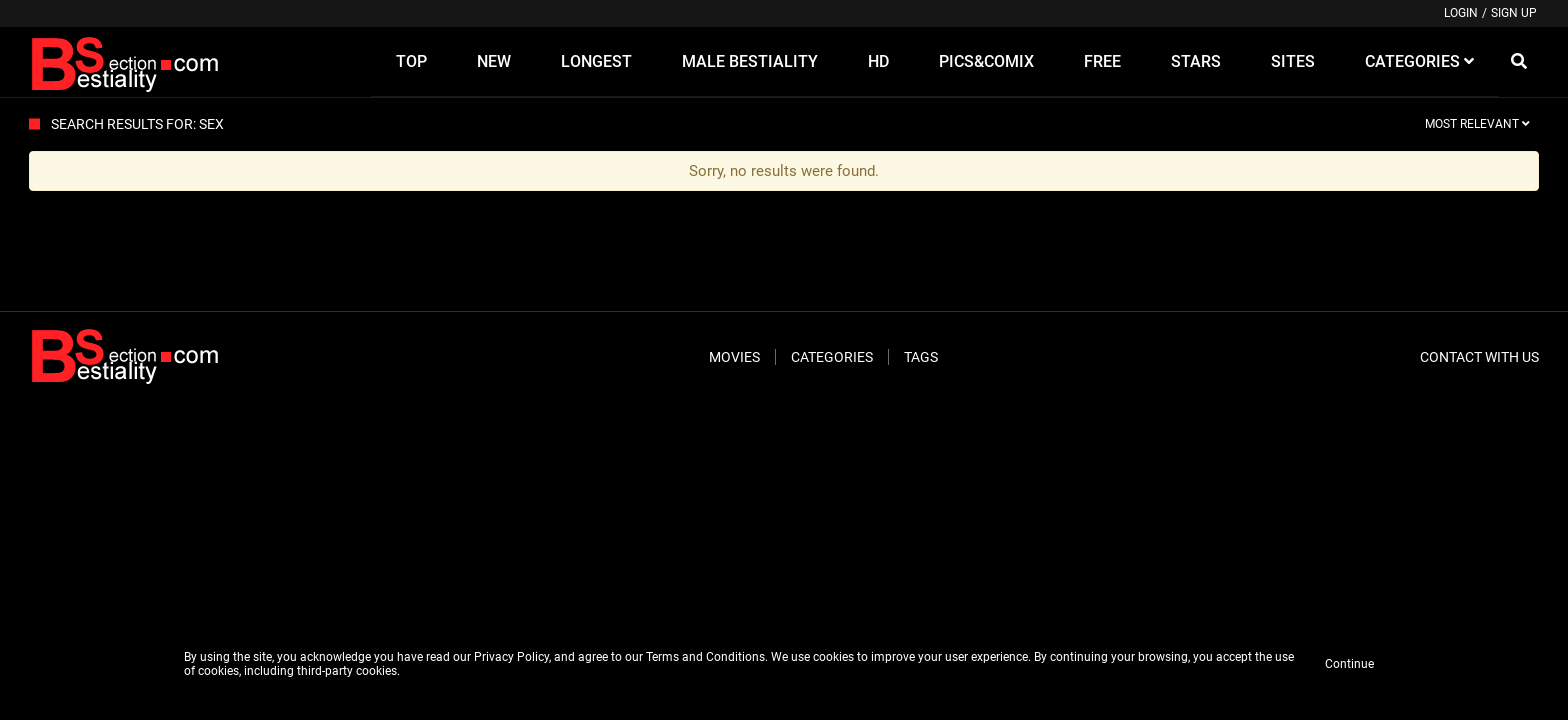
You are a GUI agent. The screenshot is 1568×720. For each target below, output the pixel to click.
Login (1461, 13)
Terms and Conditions (705, 657)
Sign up (1514, 13)
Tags (921, 357)
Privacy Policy (511, 657)
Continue (1349, 664)
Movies (734, 357)
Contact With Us (1479, 357)
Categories (832, 357)
